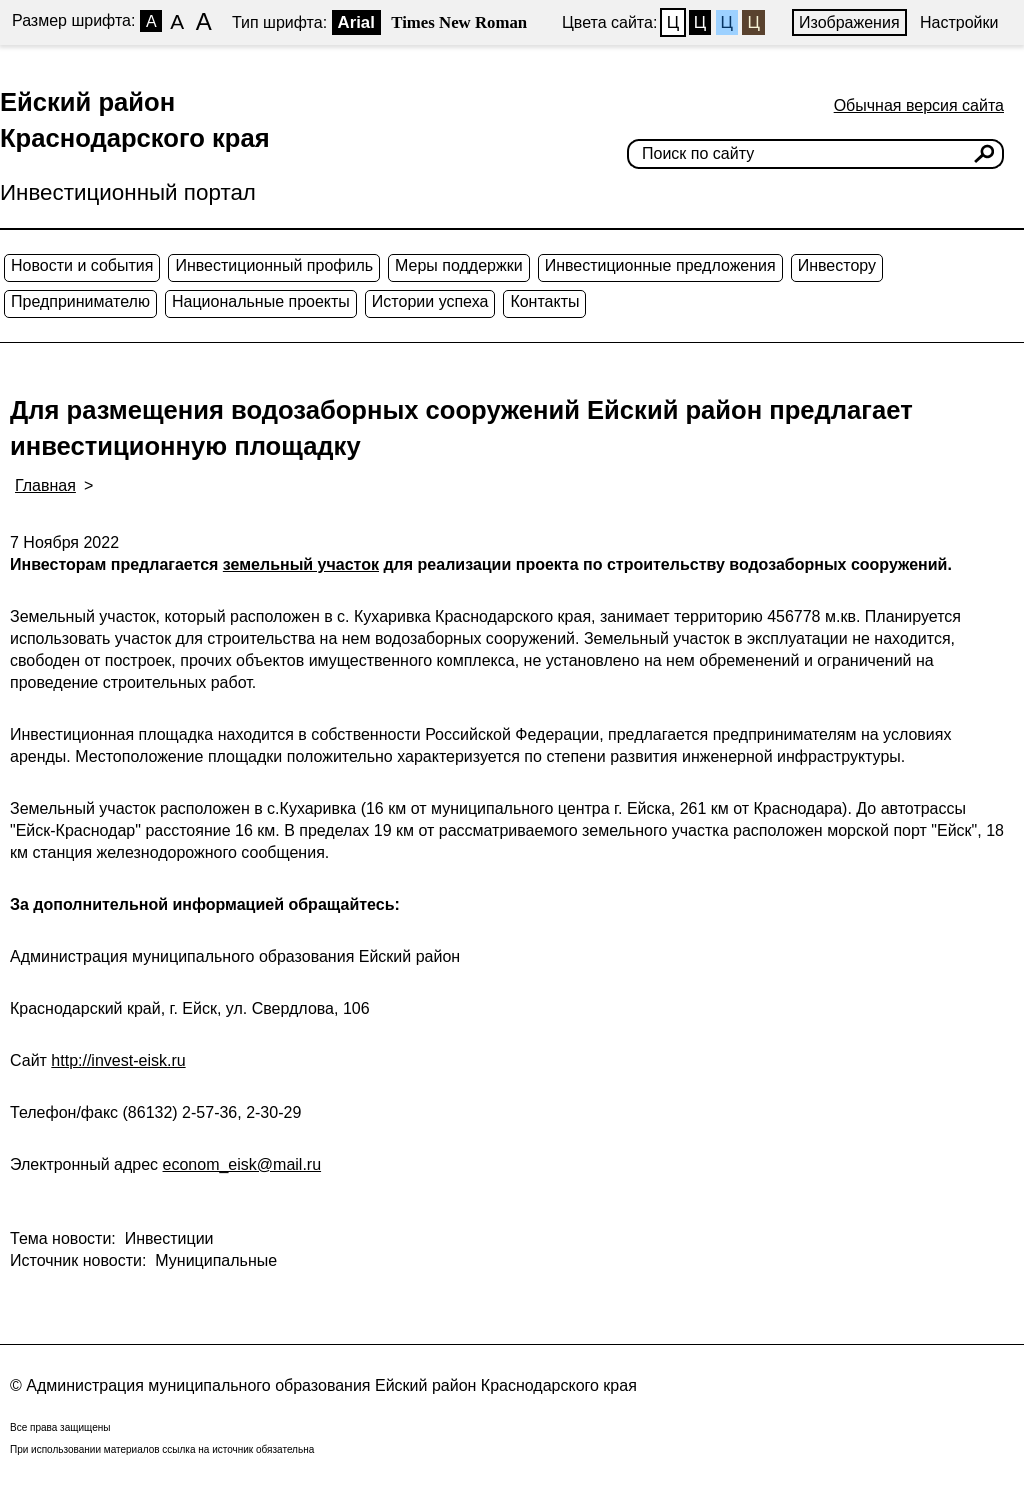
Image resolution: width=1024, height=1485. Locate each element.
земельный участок (301, 564)
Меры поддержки (459, 265)
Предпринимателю (80, 301)
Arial (356, 22)
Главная (45, 485)
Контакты (544, 301)
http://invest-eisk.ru (118, 1060)
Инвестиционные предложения (660, 265)
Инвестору (837, 265)
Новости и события (82, 265)
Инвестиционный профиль (274, 265)
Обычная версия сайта (919, 105)
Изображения (849, 22)
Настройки (959, 22)
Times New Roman (459, 22)
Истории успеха (430, 301)
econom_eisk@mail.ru (242, 1164)
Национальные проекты (261, 301)
